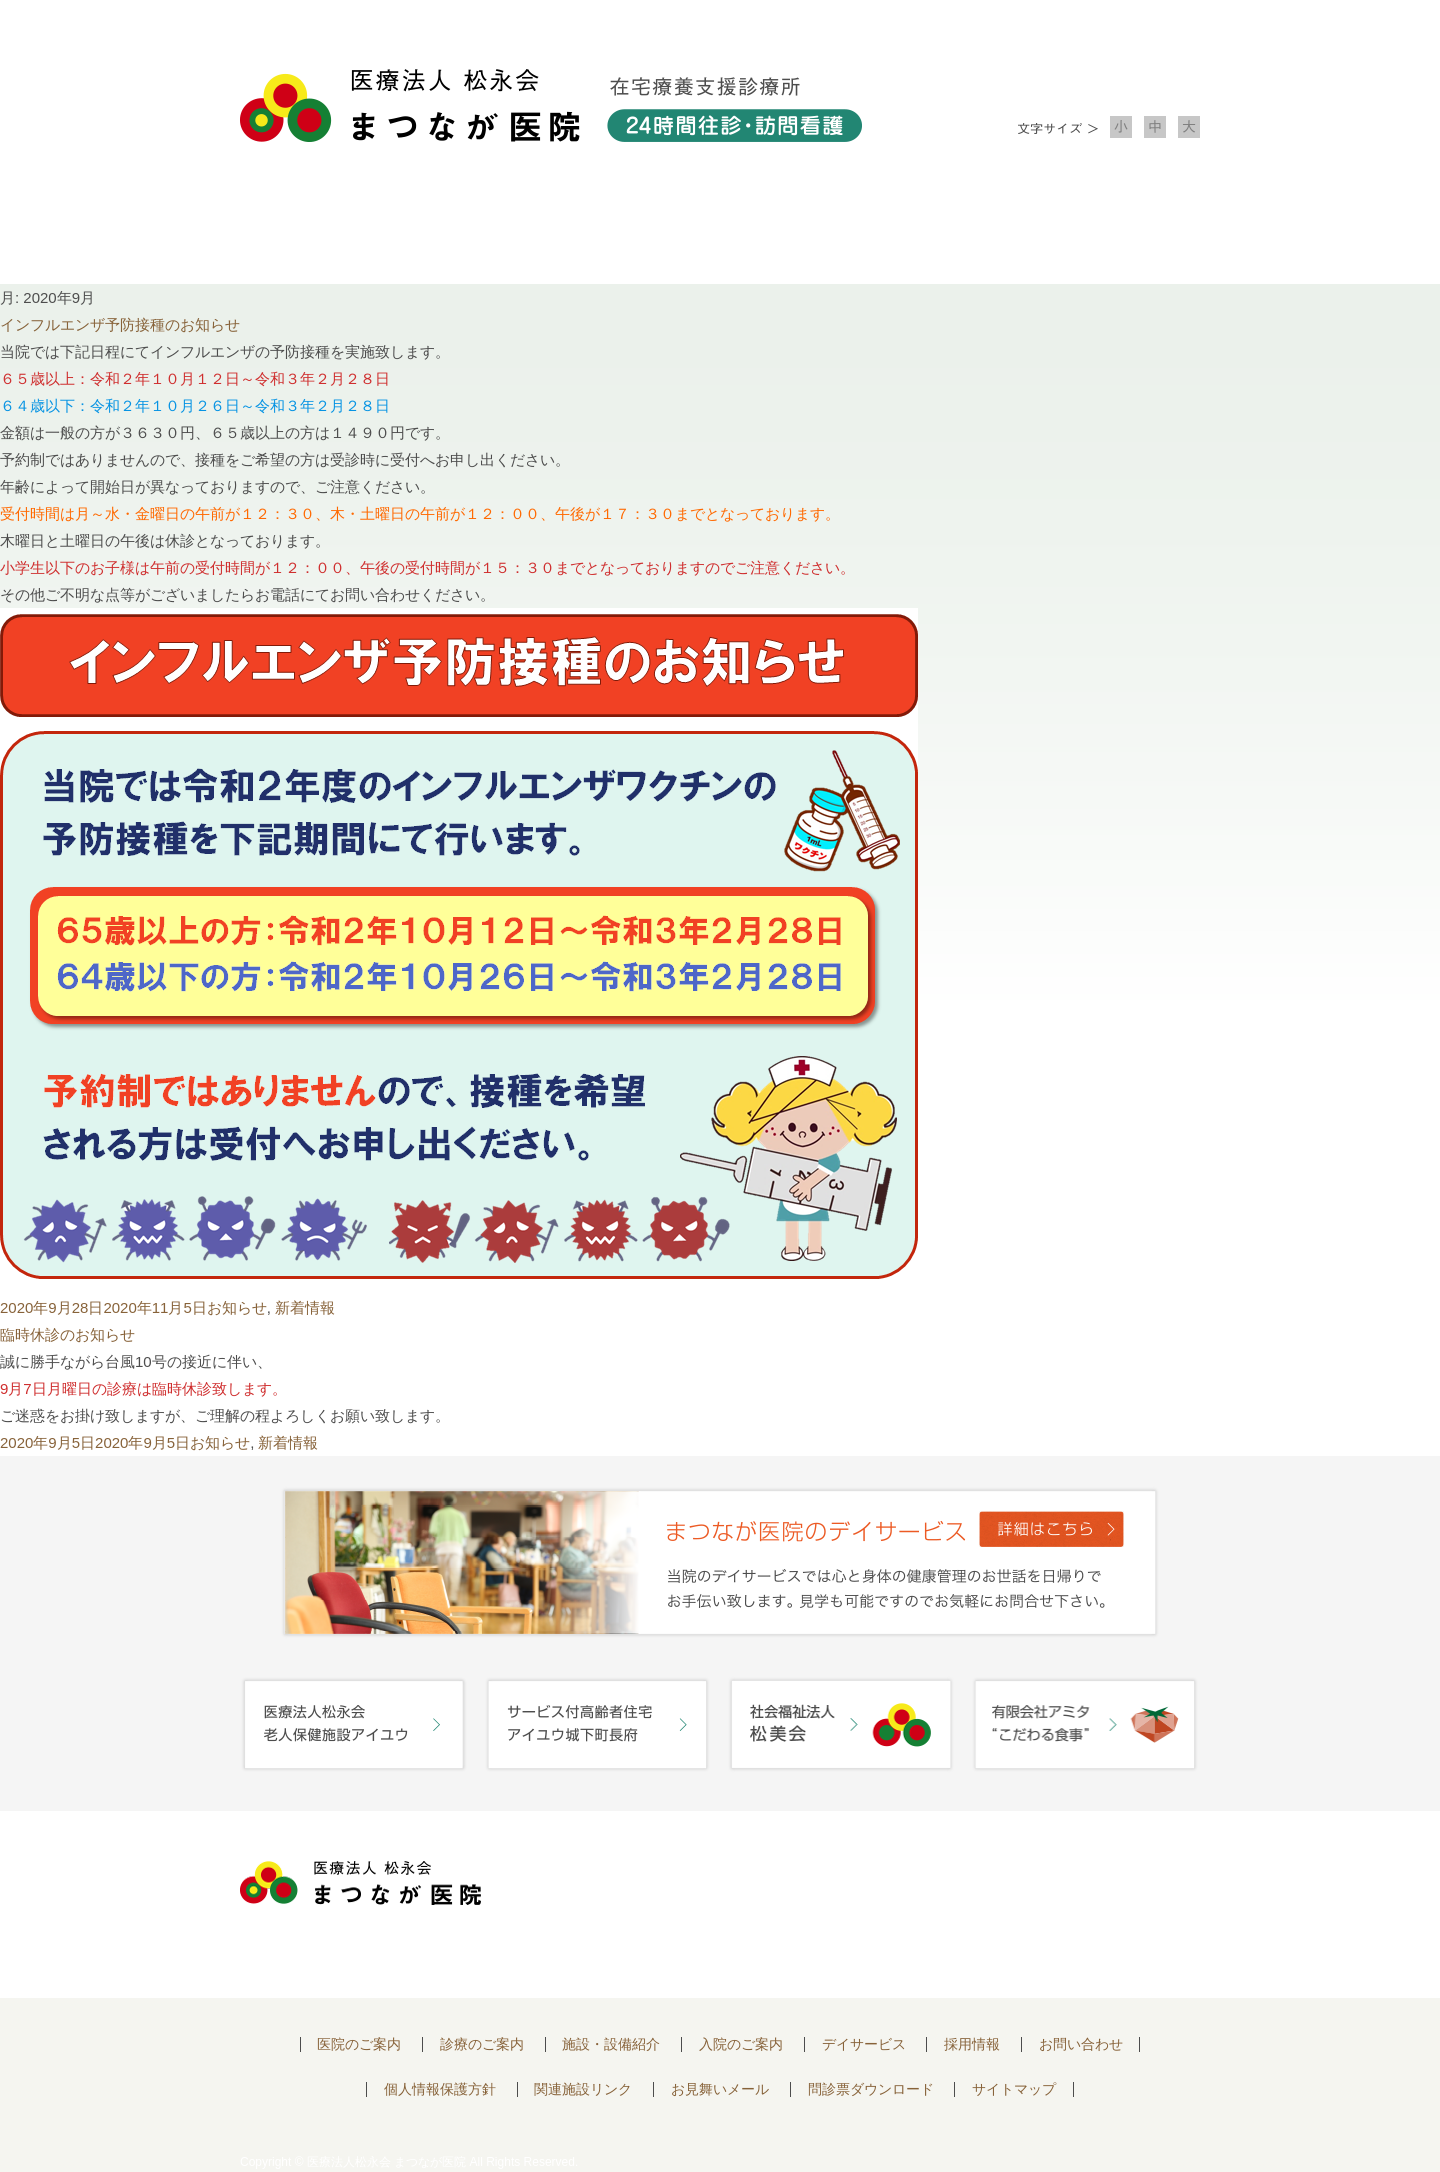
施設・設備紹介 (720, 230)
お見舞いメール (720, 2089)
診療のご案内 (528, 230)
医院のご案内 (359, 2044)
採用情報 (972, 2044)
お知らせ (237, 1307)
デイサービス (864, 2044)
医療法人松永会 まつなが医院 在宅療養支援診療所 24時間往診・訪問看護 (551, 105)
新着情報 (305, 1307)
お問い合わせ (1104, 230)
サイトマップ (1014, 2089)
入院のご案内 (912, 230)
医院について (336, 230)
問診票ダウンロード (871, 2089)
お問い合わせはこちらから (1083, 1888)
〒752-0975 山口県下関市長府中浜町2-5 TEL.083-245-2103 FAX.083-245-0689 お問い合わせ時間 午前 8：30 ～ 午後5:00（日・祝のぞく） (717, 1904)
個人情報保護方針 (440, 2089)
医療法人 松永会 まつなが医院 (360, 1883)
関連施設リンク (583, 2089)
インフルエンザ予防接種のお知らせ (120, 324)
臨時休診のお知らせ (67, 1334)
